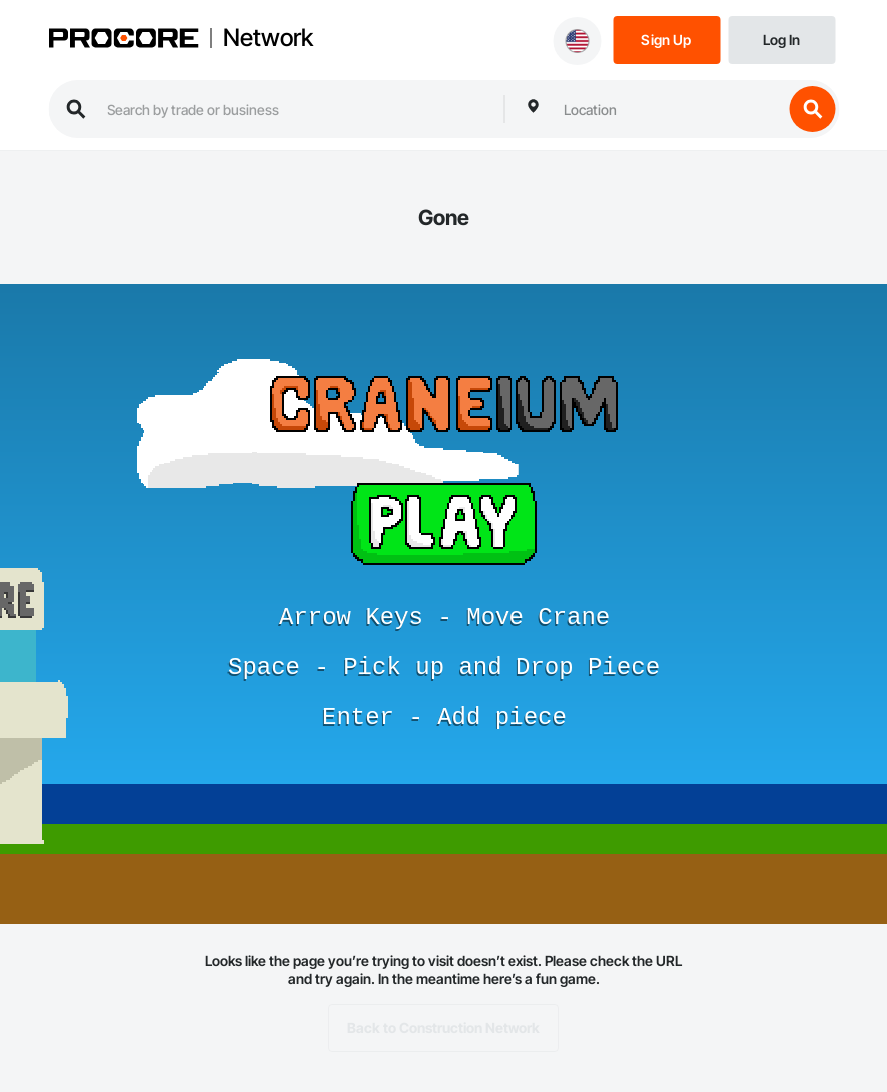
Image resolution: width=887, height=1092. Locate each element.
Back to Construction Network (443, 1028)
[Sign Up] (666, 38)
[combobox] (668, 109)
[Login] (781, 38)
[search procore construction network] (295, 109)
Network (268, 38)
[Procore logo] (123, 40)
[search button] (812, 109)
